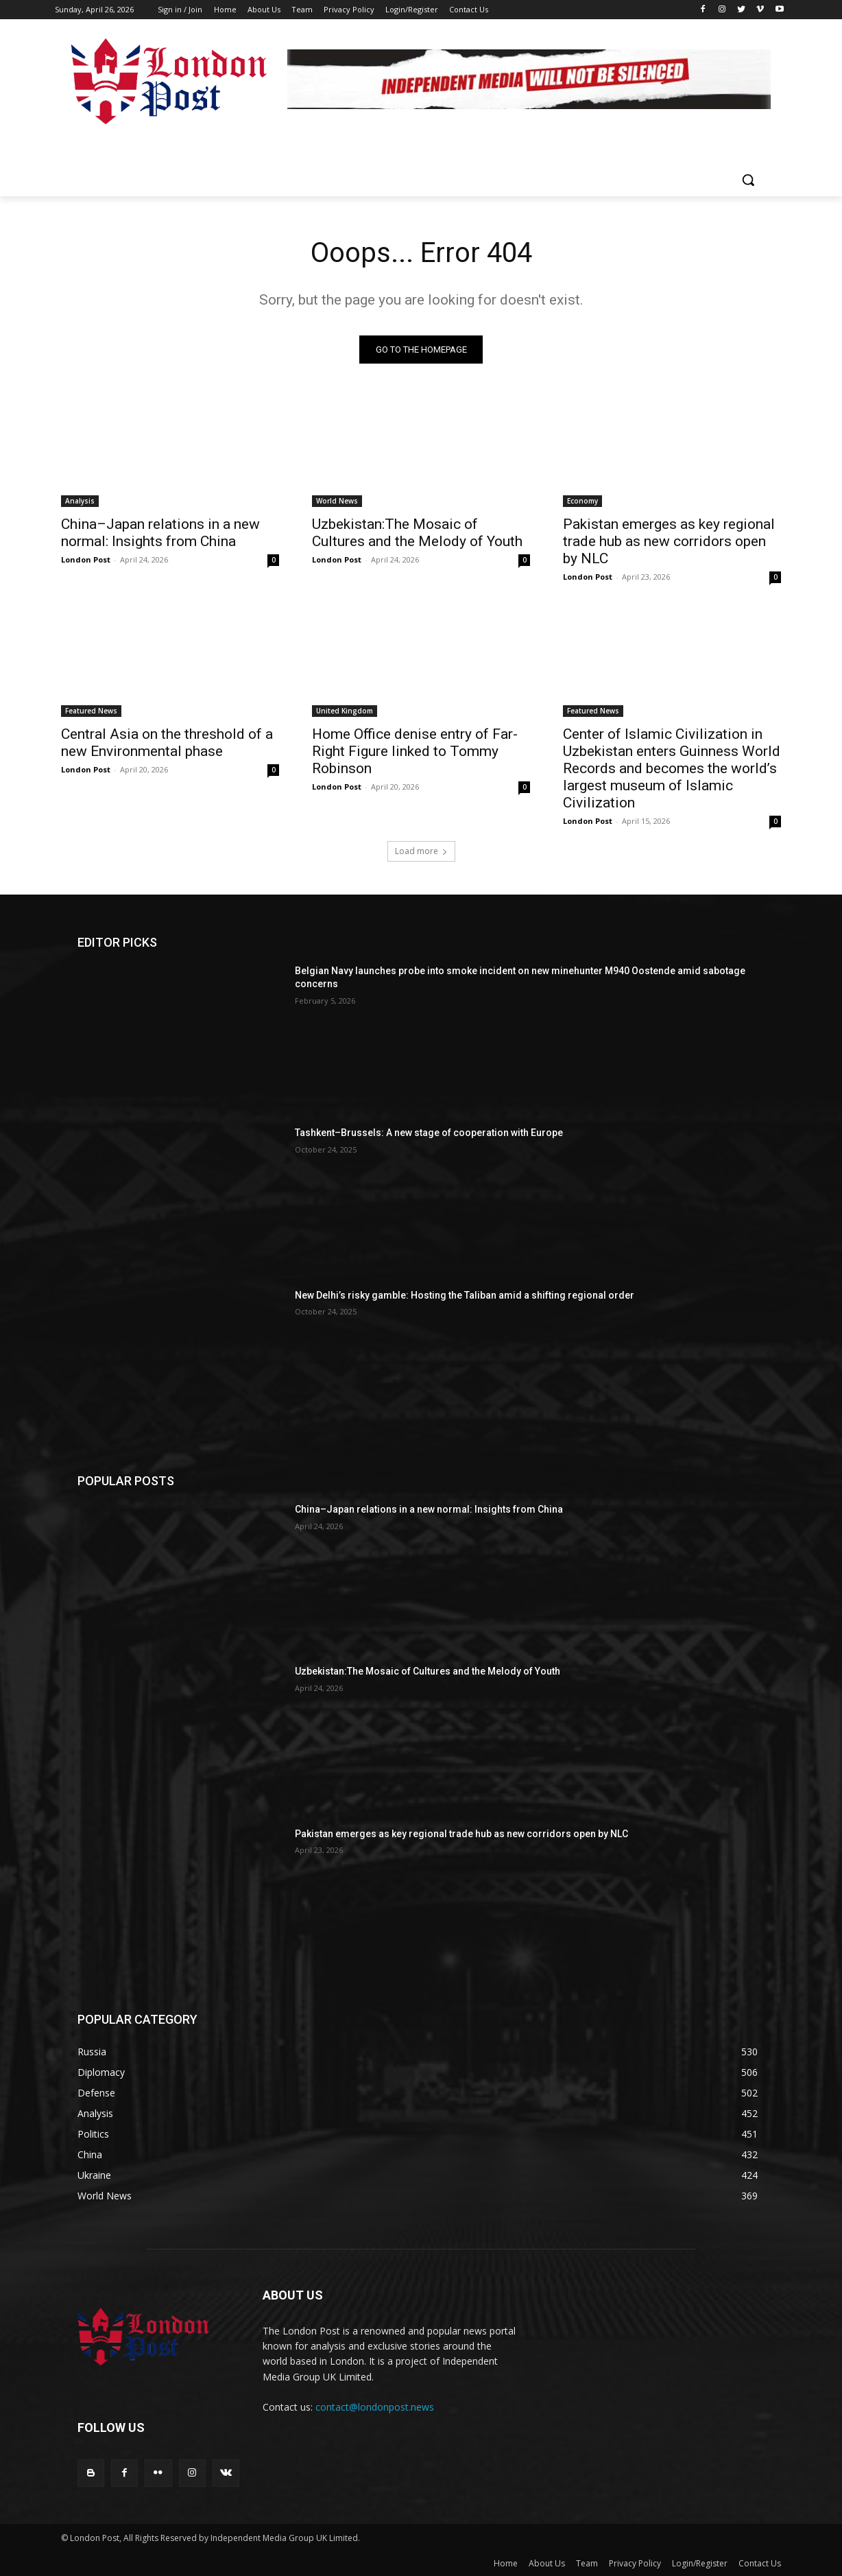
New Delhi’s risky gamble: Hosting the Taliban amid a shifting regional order (464, 1295)
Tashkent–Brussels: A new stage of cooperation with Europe (429, 1132)
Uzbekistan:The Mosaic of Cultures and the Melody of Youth (417, 533)
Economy (582, 501)
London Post (85, 559)
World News (337, 501)
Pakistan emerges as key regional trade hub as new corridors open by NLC (669, 541)
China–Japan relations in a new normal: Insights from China (160, 533)
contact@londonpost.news (374, 2406)
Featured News (91, 711)
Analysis (80, 501)
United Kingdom (344, 711)
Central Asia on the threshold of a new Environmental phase (167, 742)
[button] (748, 179)
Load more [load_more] (421, 851)
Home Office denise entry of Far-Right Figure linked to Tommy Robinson (415, 751)
